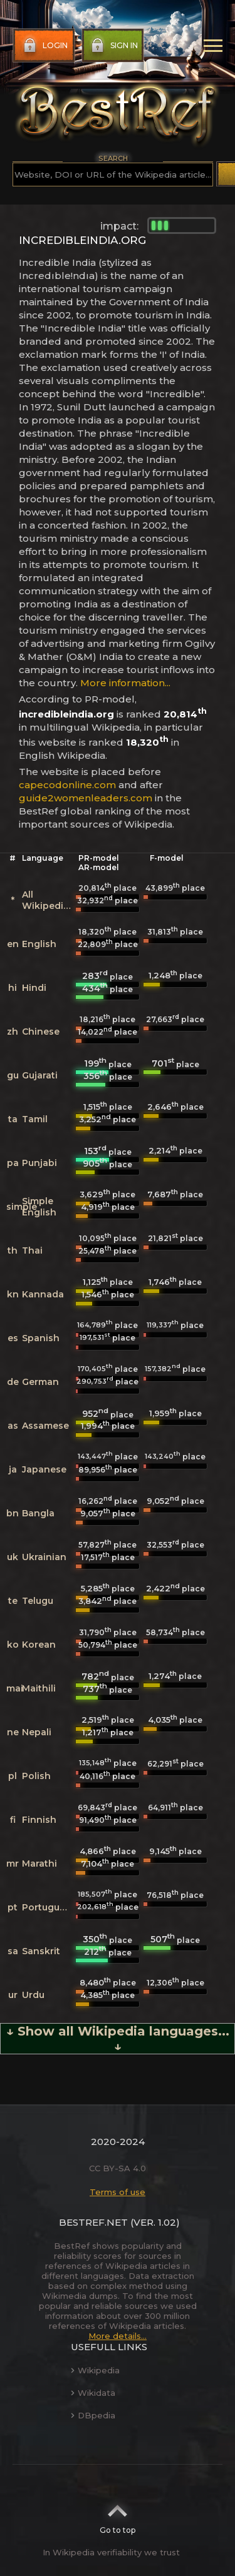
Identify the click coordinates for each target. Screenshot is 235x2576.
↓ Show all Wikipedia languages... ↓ (117, 2039)
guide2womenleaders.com (85, 798)
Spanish (41, 1338)
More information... (125, 683)
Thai (32, 1250)
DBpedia (93, 2415)
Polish (36, 1776)
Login (44, 45)
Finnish (39, 1819)
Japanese (44, 1469)
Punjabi (39, 1163)
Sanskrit (41, 1951)
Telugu (37, 1600)
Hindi (34, 987)
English (39, 944)
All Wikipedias (48, 900)
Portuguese (49, 1907)
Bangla (38, 1513)
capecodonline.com (67, 785)
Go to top (117, 2515)
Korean (39, 1644)
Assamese (45, 1425)
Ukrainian (44, 1557)
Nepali (36, 1732)
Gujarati (40, 1075)
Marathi (39, 1863)
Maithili (39, 1688)
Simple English (39, 1206)
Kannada (43, 1294)
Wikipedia (95, 2370)
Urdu (33, 1994)
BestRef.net (93, 2222)
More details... (117, 2336)
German (40, 1381)
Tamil (35, 1119)
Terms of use (117, 2192)
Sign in (113, 45)
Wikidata (93, 2393)
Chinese (41, 1031)
